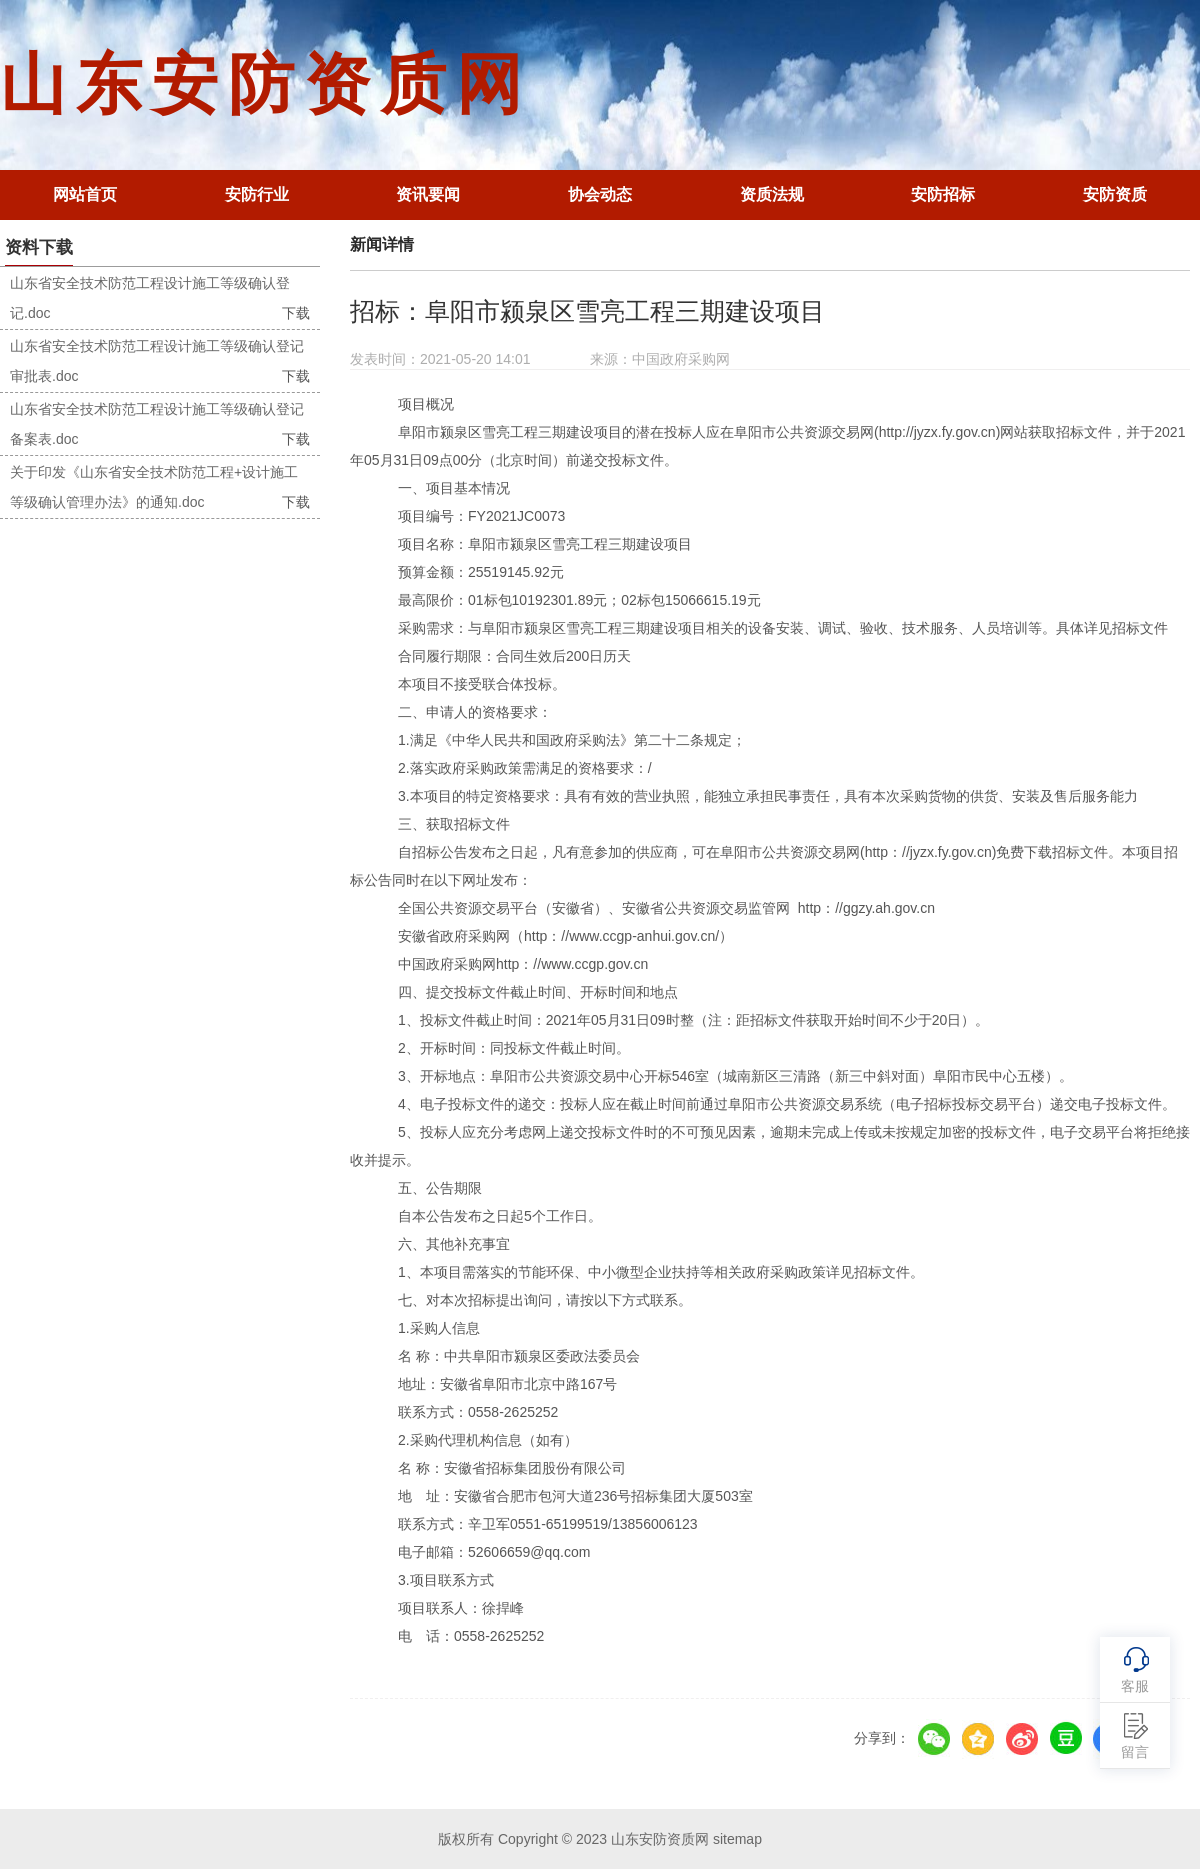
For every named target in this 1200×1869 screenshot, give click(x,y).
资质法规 (772, 194)
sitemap (737, 1839)
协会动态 (600, 194)
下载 (296, 313)
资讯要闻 (428, 194)
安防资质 (1115, 194)
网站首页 (85, 194)
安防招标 (943, 194)
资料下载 (39, 247)
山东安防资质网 (266, 84)
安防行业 (257, 194)
